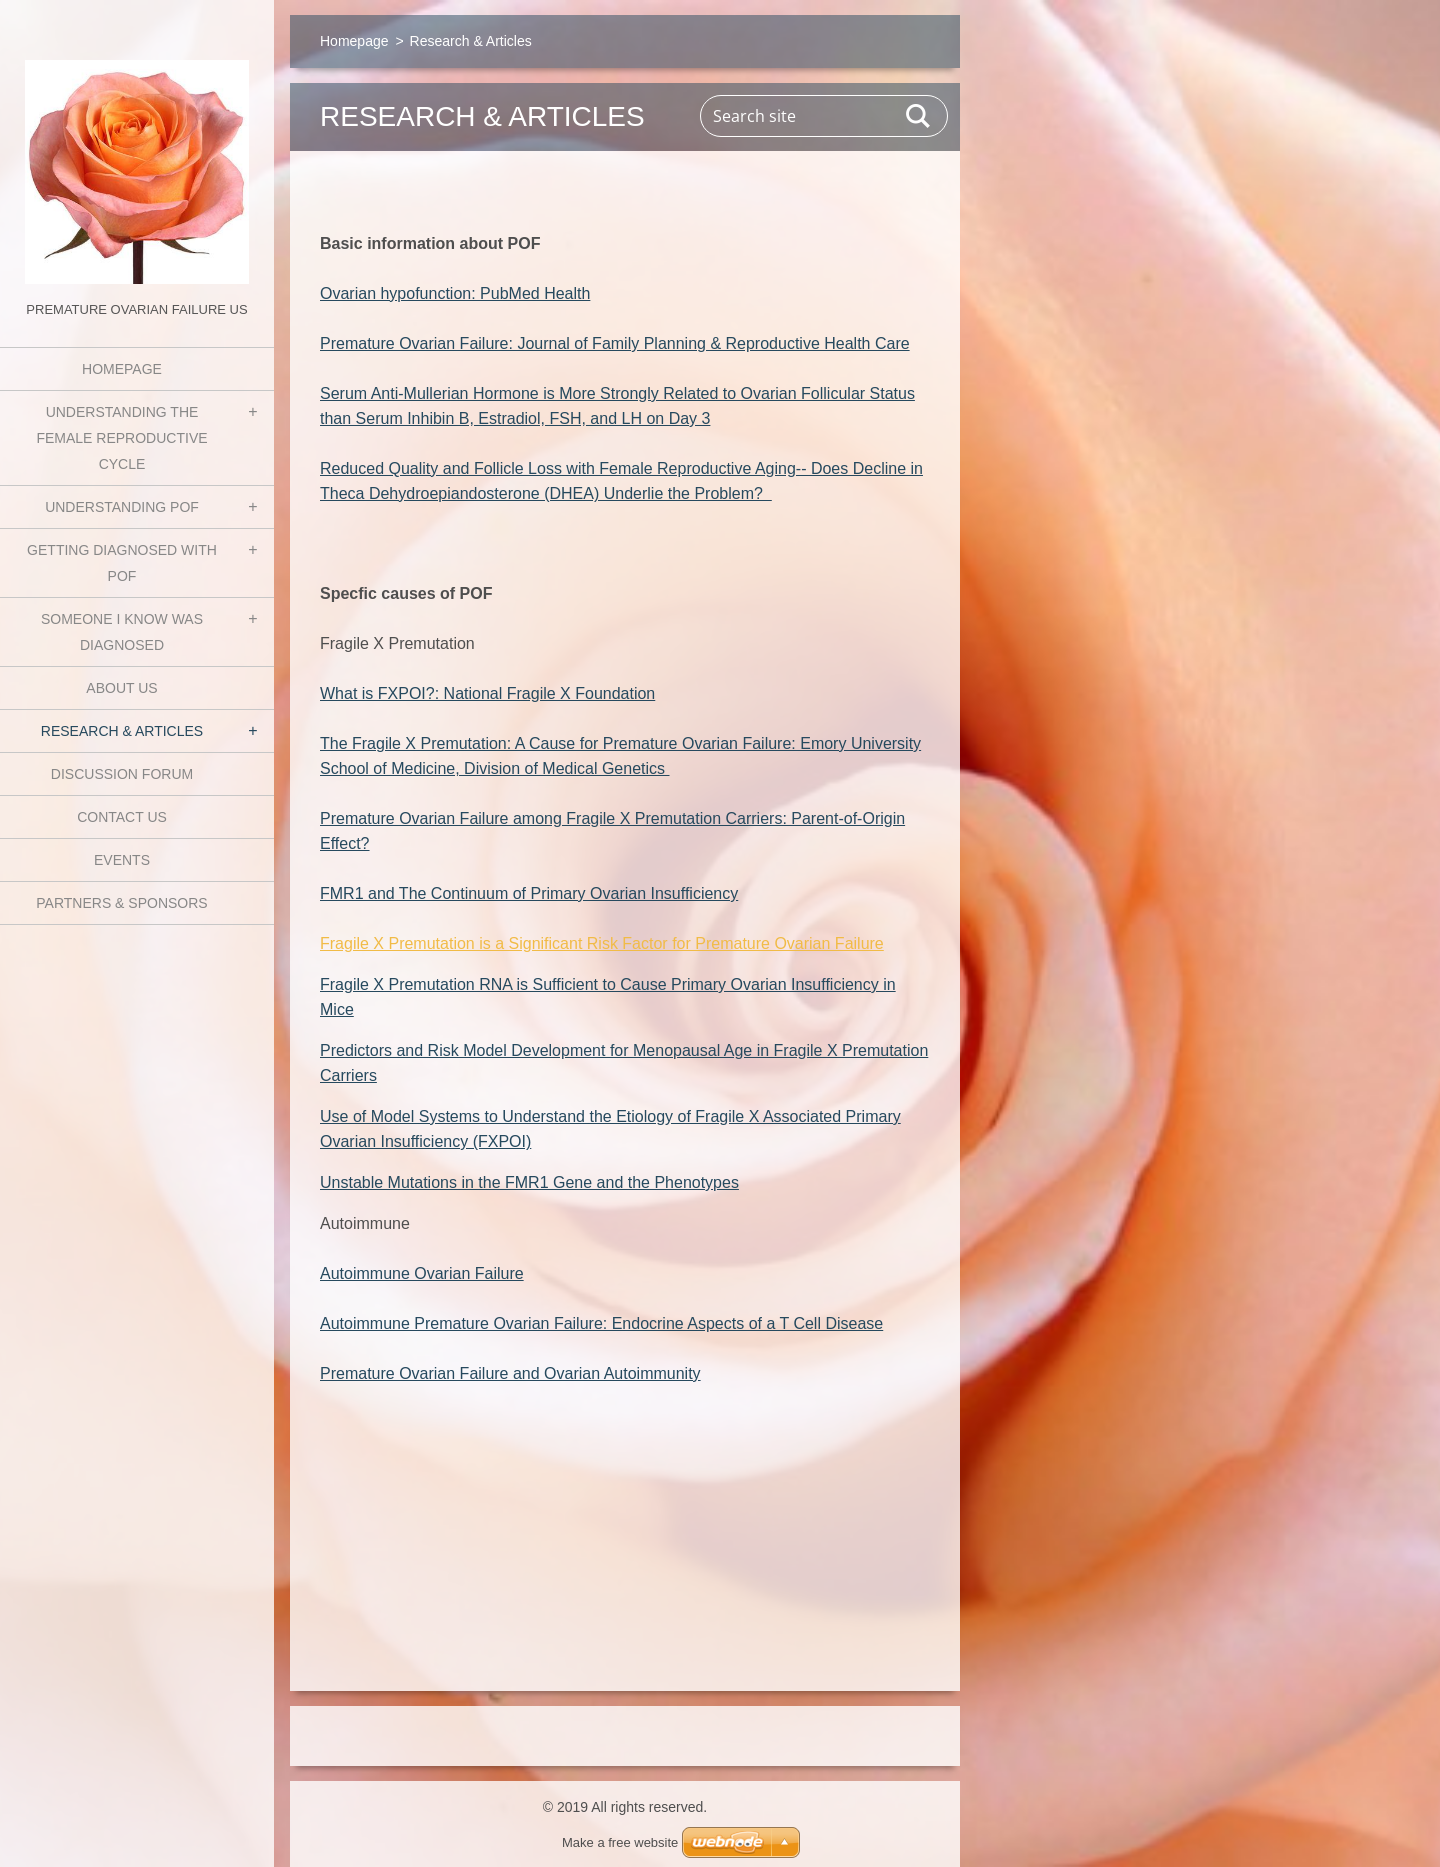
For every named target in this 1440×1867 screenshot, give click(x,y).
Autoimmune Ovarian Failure (422, 1273)
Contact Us (122, 817)
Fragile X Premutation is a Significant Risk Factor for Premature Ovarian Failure (602, 943)
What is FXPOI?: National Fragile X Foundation (487, 693)
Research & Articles (122, 731)
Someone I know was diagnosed (122, 632)
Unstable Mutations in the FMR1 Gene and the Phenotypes (529, 1182)
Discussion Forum (122, 774)
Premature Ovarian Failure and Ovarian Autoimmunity (510, 1373)
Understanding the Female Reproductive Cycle (121, 438)
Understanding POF (122, 507)
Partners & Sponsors (121, 903)
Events (122, 860)
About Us (121, 688)
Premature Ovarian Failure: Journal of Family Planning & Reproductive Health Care (615, 343)
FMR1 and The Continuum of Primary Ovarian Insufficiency (529, 893)
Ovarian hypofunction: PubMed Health (455, 293)
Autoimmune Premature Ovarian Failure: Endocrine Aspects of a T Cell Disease (601, 1323)
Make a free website (620, 1842)
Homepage (122, 369)
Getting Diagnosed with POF (122, 563)
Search (919, 116)
